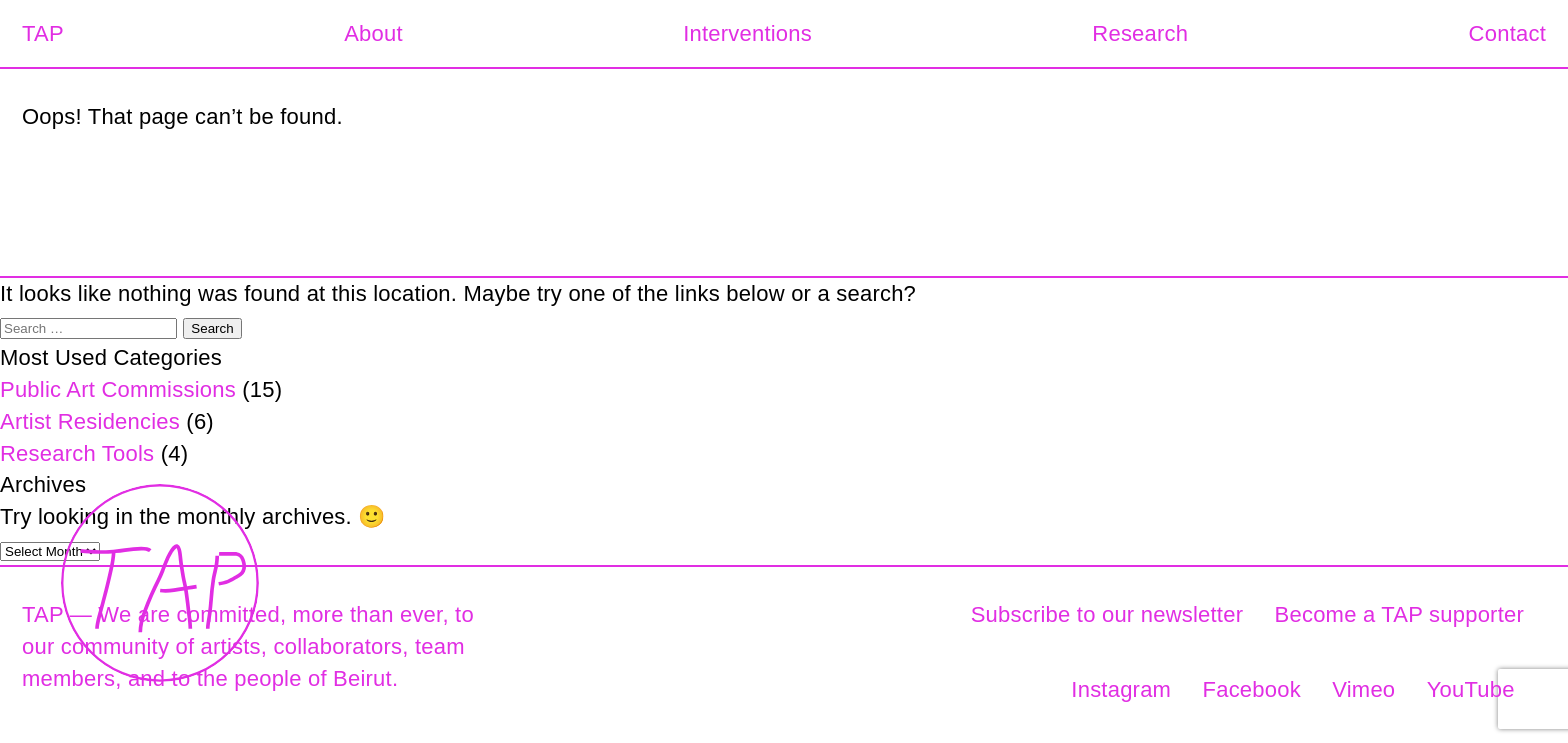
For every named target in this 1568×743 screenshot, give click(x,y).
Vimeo (1363, 689)
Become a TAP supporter (1399, 614)
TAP (43, 33)
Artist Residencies (90, 421)
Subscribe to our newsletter (1107, 614)
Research (1140, 33)
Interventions (747, 33)
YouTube (1471, 689)
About (373, 33)
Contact (1507, 33)
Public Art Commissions (118, 389)
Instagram (1121, 689)
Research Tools (77, 453)
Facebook (1252, 689)
